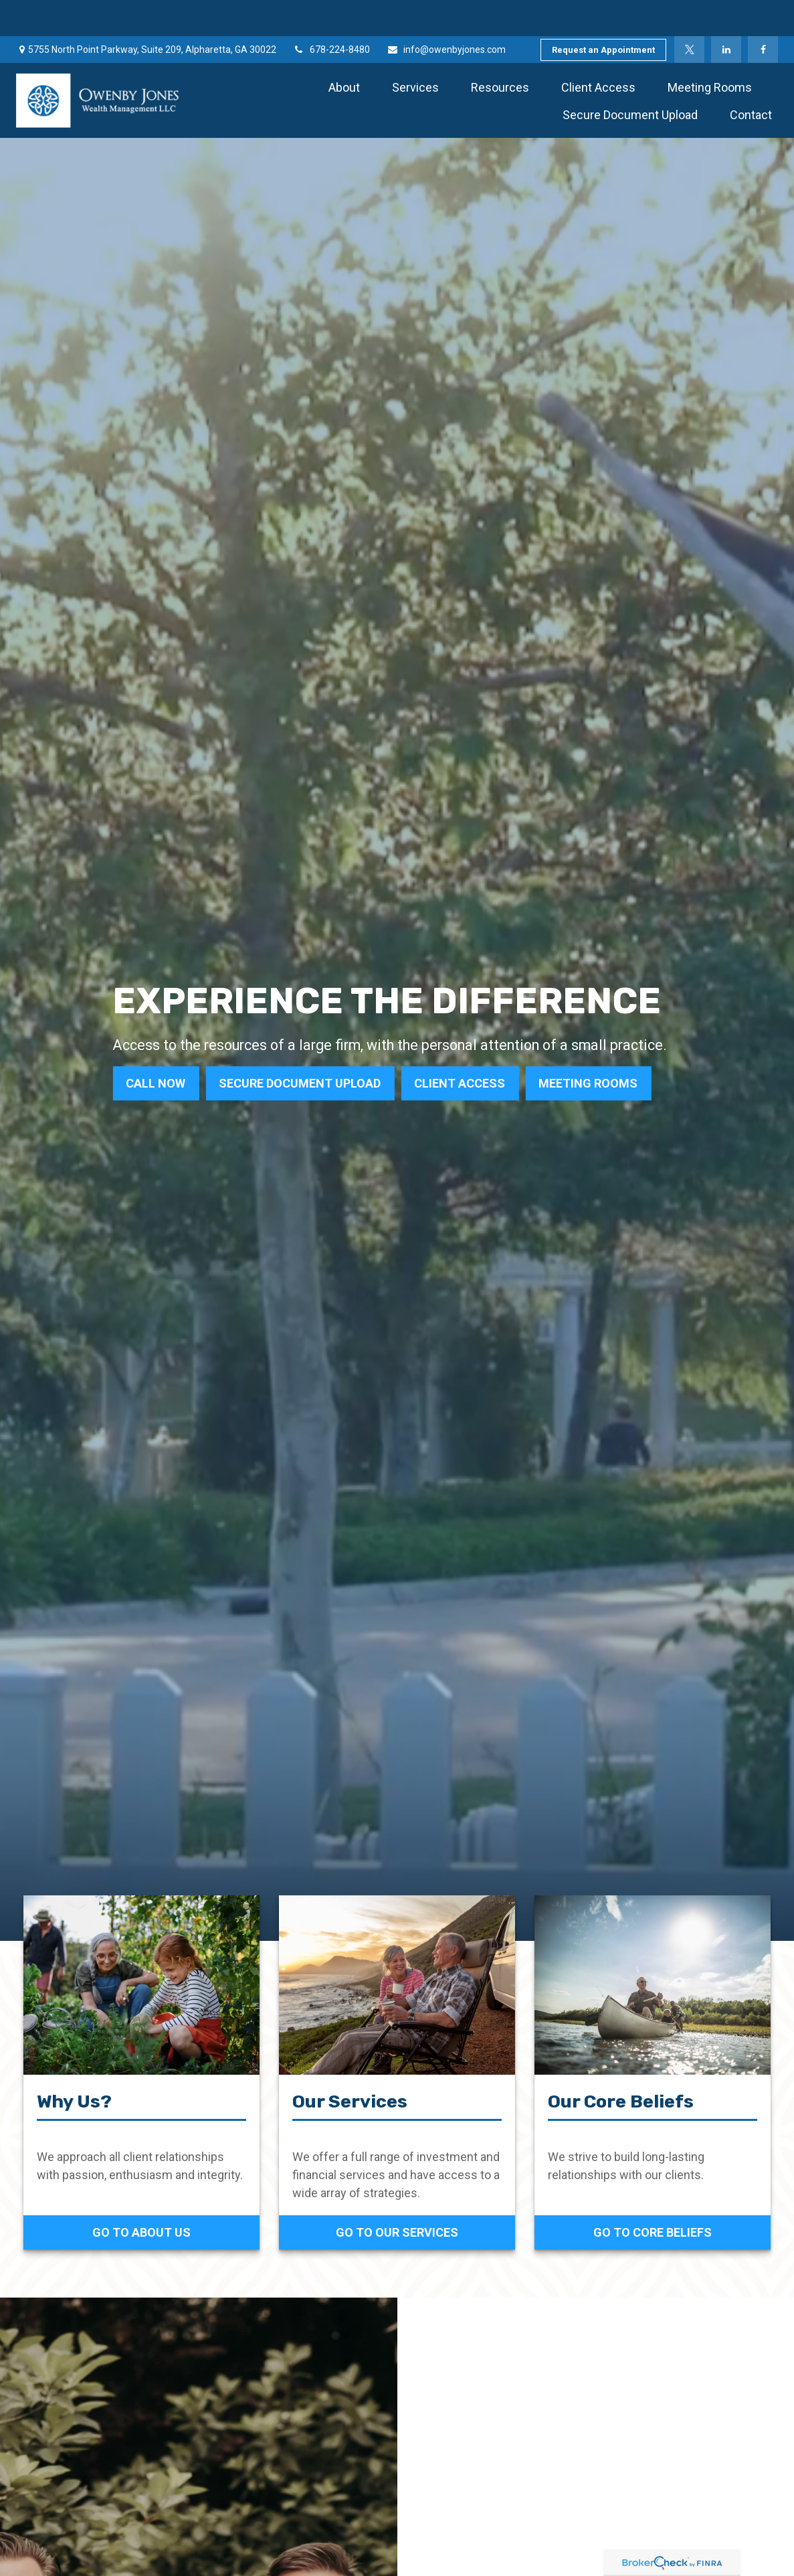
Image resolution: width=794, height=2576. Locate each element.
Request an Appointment (603, 14)
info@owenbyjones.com (446, 13)
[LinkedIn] (726, 13)
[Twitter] (689, 13)
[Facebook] (763, 13)
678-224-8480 (331, 13)
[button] (344, 50)
